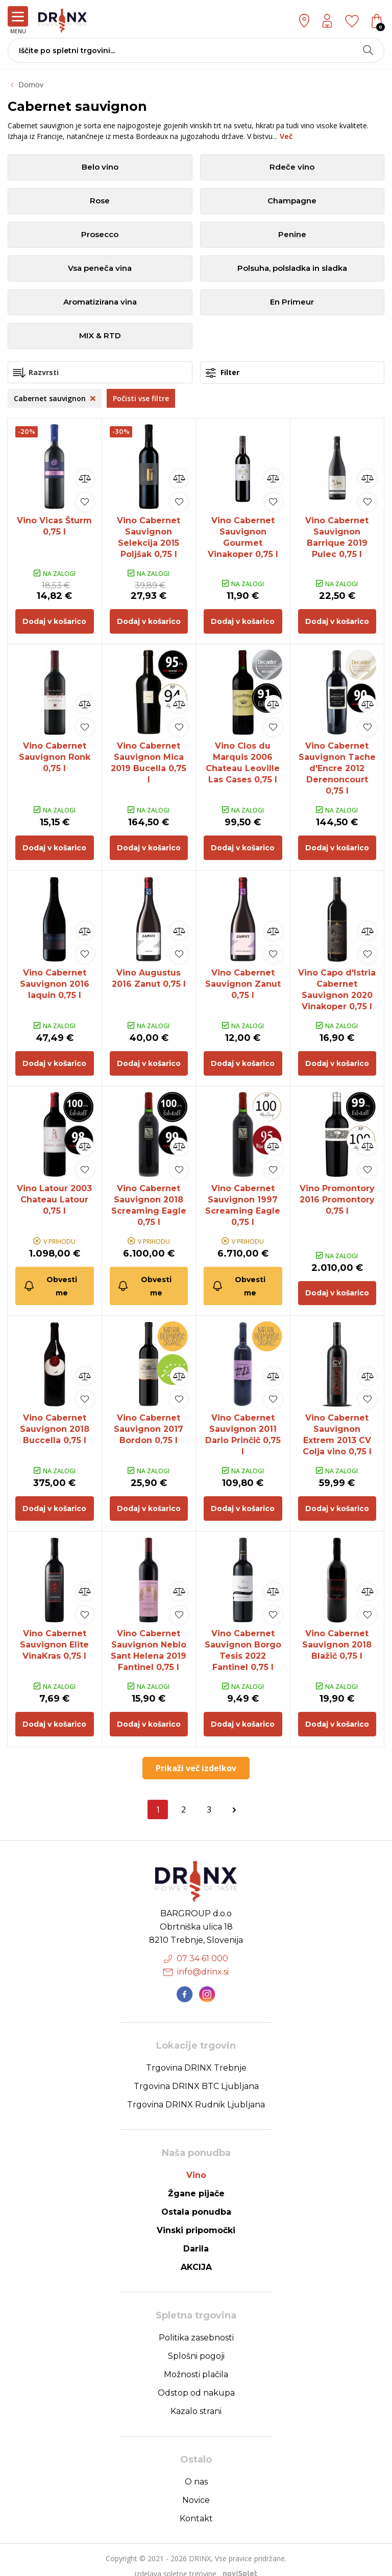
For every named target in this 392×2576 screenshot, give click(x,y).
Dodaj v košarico (54, 619)
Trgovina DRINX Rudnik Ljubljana (196, 2092)
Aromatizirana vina (100, 302)
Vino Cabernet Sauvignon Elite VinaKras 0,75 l (54, 1634)
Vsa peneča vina (100, 268)
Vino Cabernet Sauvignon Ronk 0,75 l (54, 755)
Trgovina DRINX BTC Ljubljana (196, 2074)
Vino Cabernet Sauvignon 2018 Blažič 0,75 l (337, 1634)
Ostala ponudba (196, 2199)
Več (286, 136)
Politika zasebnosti (196, 2325)
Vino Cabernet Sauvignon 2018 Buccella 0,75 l (54, 1420)
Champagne (291, 201)
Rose (100, 201)
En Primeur (292, 302)
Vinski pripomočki (196, 2218)
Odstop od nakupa (196, 2380)
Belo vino (100, 167)
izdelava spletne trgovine (175, 2561)
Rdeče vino (292, 167)
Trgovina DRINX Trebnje (196, 2055)
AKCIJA (196, 2255)
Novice (196, 2488)
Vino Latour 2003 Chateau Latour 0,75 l (54, 1192)
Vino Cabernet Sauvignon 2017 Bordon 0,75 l (148, 1420)
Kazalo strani (196, 2399)
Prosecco (99, 235)
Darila (196, 2236)
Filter (222, 372)
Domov (30, 84)
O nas (196, 2469)
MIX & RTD (100, 336)
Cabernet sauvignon (54, 398)
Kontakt (196, 2506)
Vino (196, 2163)
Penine (292, 235)
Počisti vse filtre (141, 398)
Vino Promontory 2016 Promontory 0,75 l (337, 1192)
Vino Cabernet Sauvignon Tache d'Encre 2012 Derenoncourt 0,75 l (337, 765)
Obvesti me (50, 1277)
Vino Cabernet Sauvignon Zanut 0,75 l (243, 979)
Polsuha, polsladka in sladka (292, 268)
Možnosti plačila (196, 2362)
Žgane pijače (196, 2181)
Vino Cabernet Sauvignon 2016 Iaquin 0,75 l (54, 979)
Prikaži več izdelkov (196, 1755)
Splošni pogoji (196, 2344)
